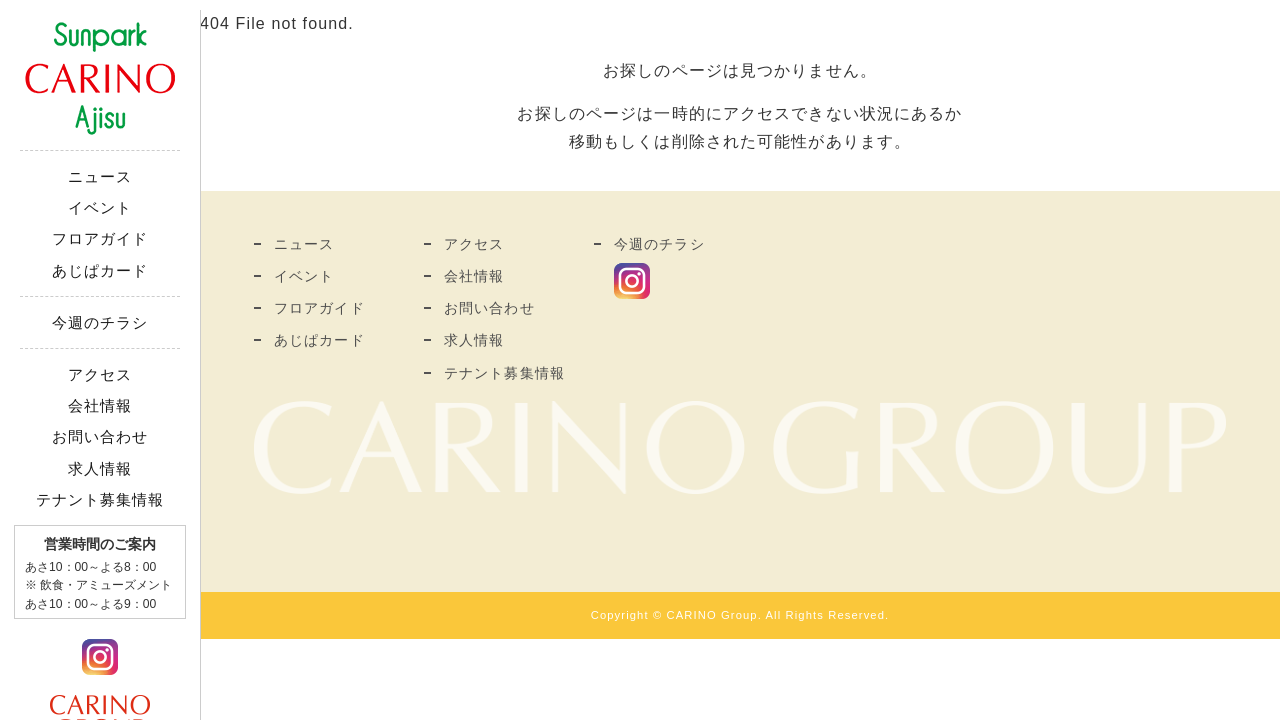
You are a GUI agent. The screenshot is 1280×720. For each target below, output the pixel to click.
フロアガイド (100, 238)
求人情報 (100, 468)
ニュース (100, 176)
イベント (100, 207)
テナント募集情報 (100, 499)
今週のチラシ (100, 322)
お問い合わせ (100, 436)
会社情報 (100, 405)
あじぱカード (100, 270)
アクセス (100, 374)
